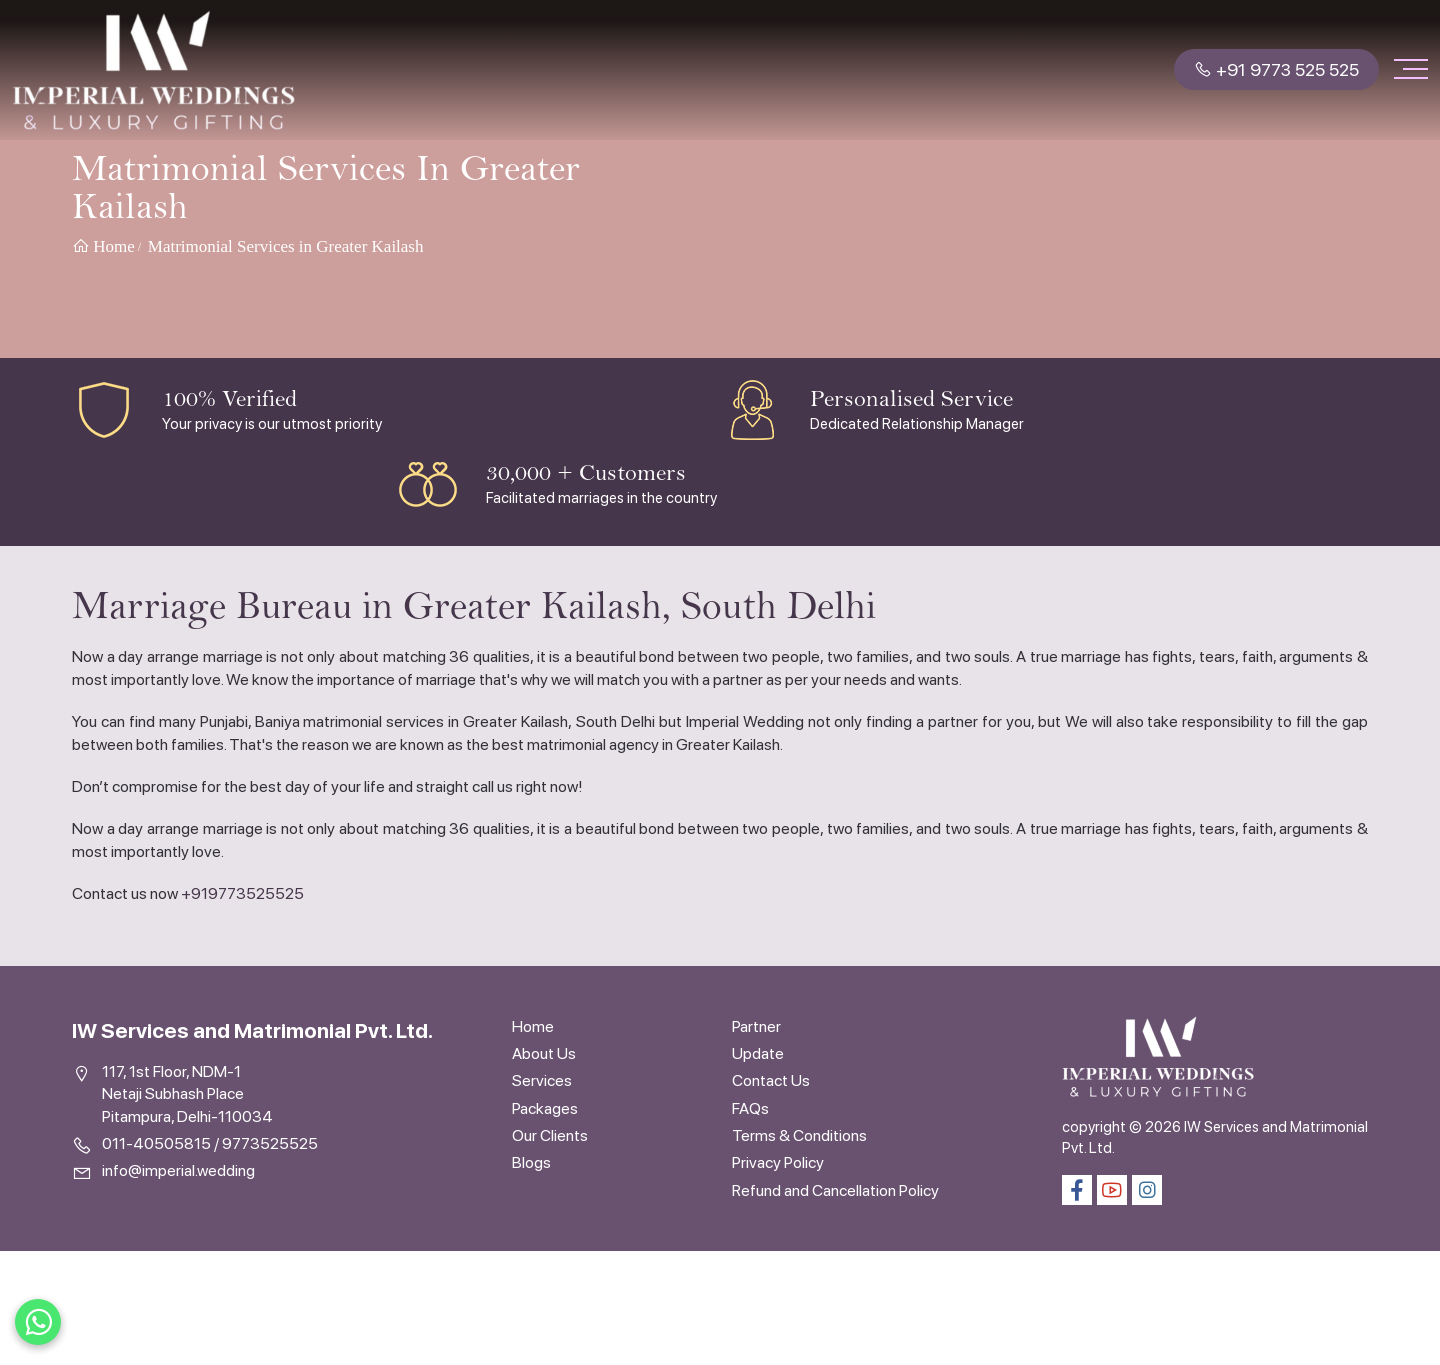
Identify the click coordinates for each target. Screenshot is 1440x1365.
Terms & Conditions (799, 1135)
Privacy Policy (778, 1162)
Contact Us (771, 1080)
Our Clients (550, 1135)
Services (542, 1080)
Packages (545, 1108)
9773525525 (270, 1143)
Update (758, 1053)
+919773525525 (242, 893)
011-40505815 (156, 1143)
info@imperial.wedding (178, 1170)
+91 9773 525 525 (1276, 69)
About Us (544, 1053)
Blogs (531, 1162)
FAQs (750, 1108)
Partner (756, 1026)
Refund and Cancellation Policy (835, 1190)
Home (103, 246)
